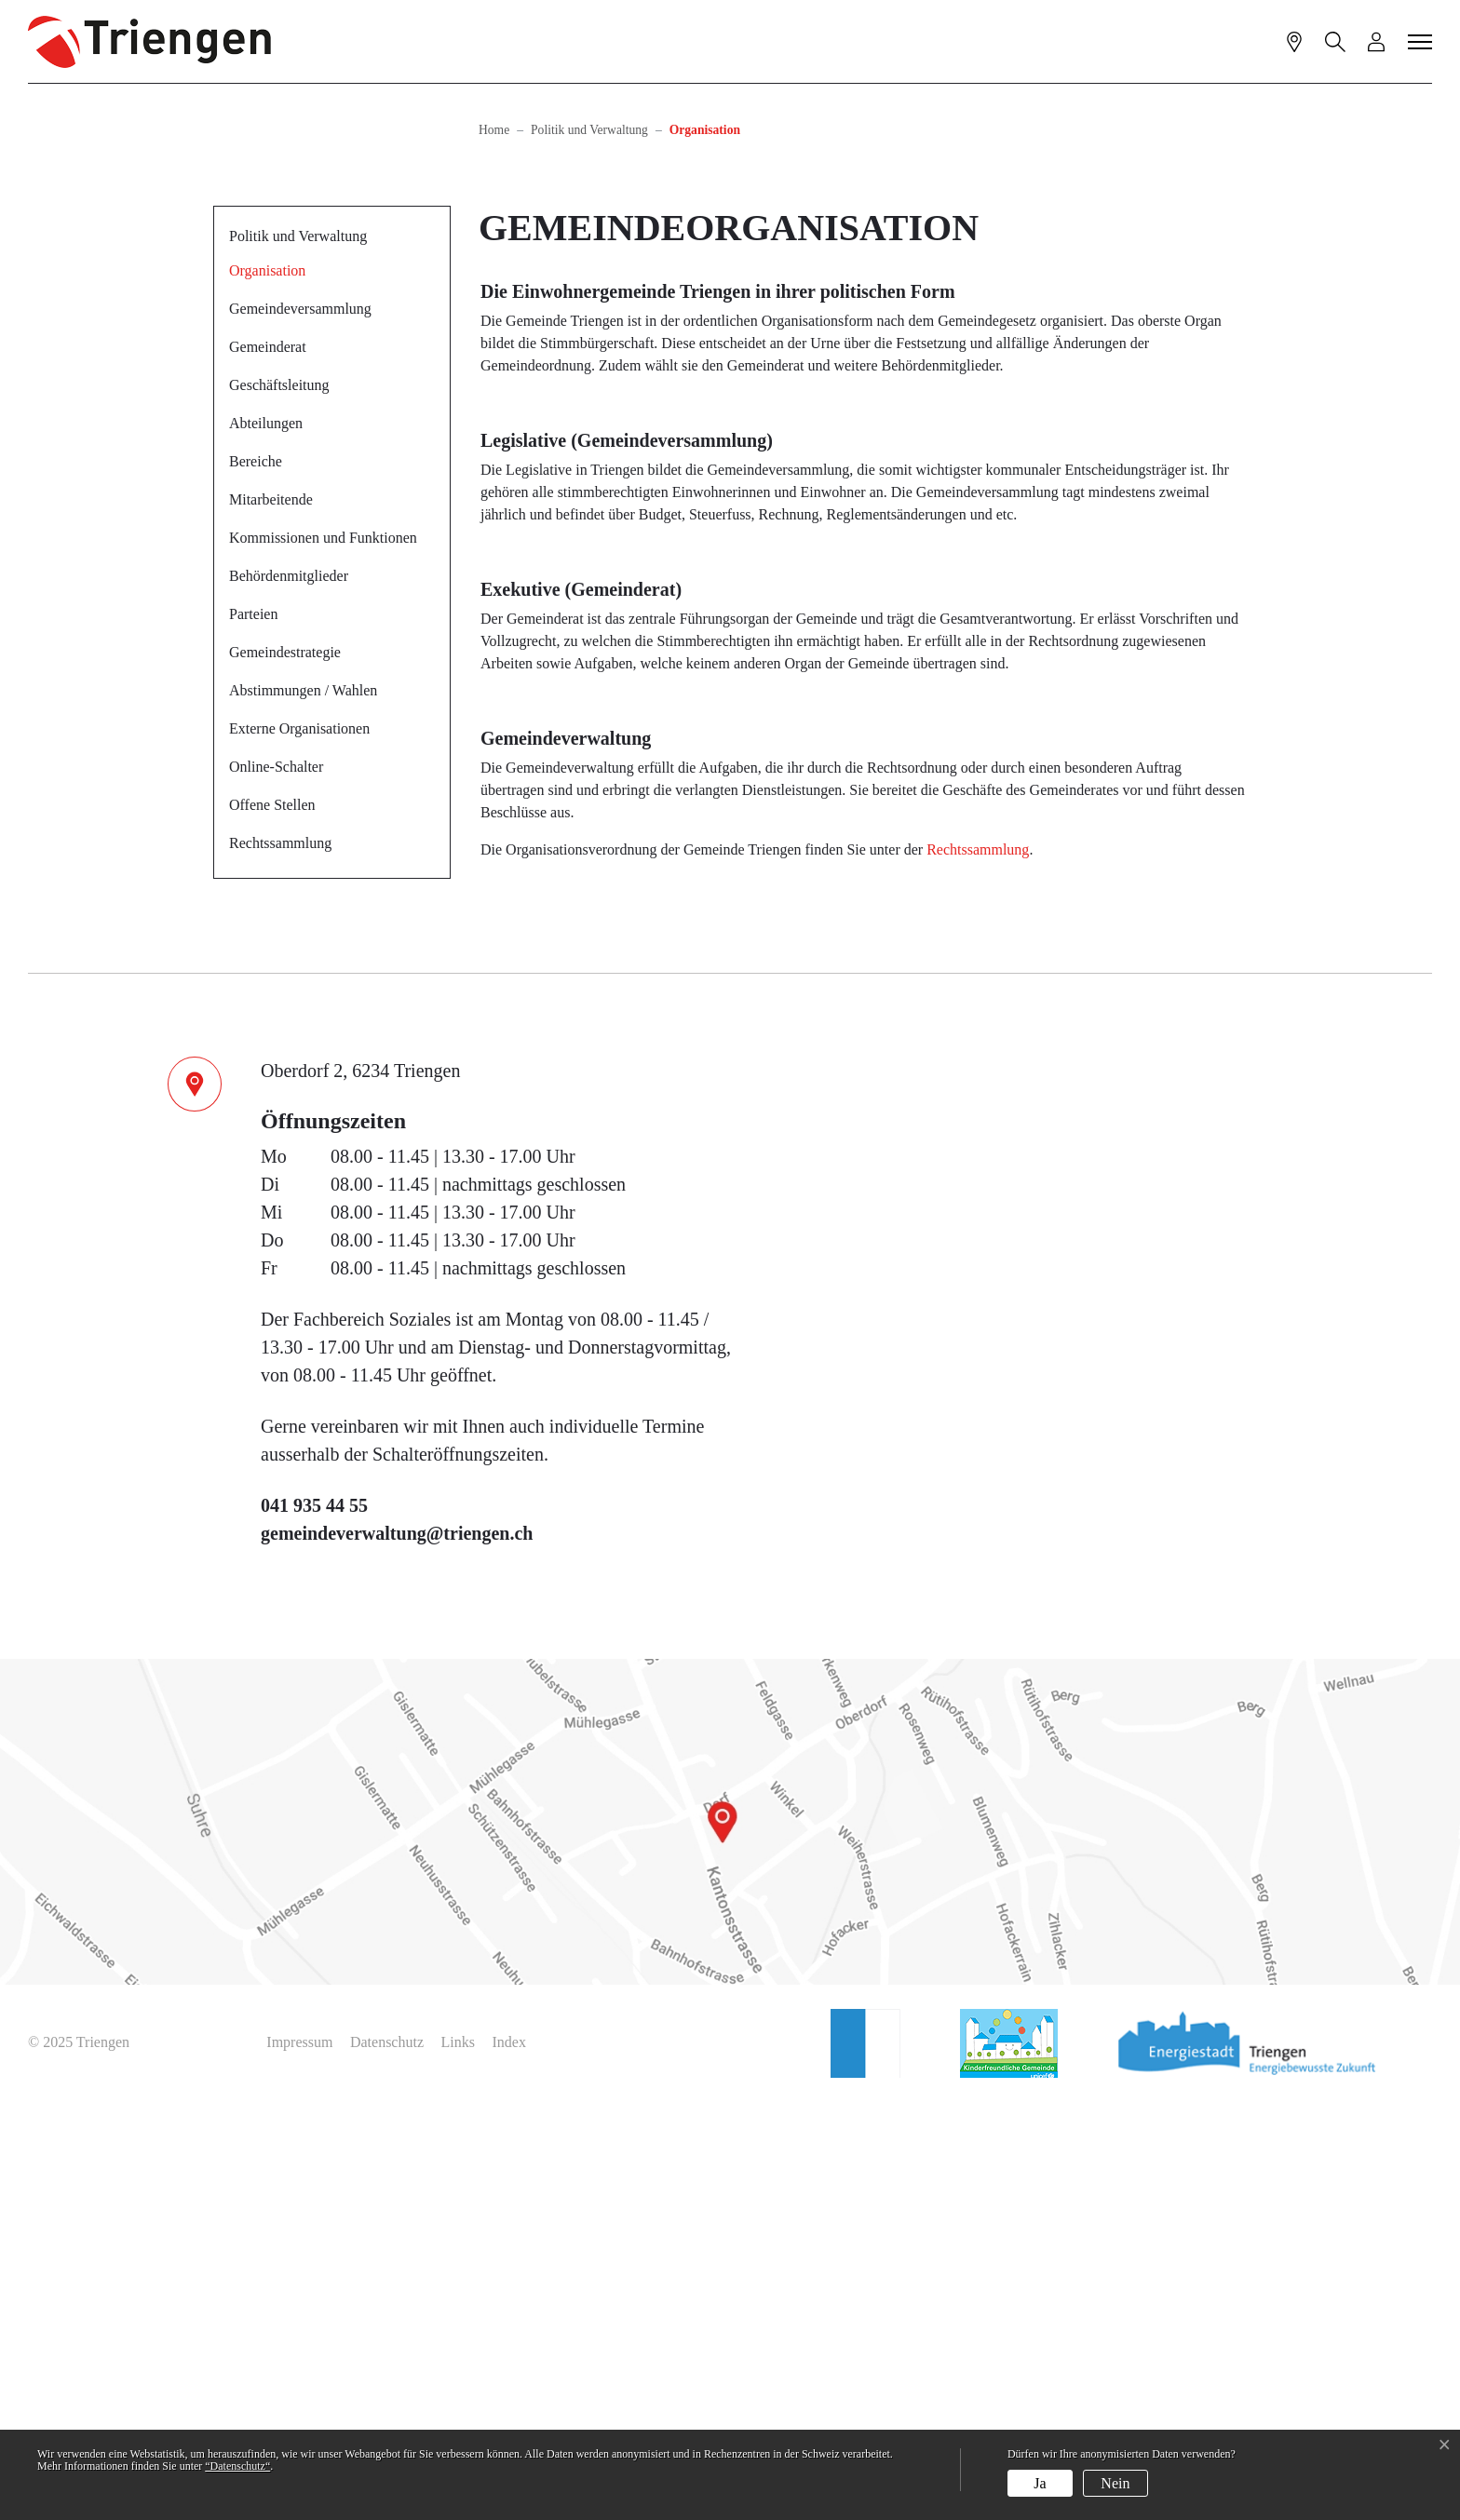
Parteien (253, 1033)
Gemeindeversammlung (300, 727)
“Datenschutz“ (237, 2466)
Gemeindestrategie (285, 1071)
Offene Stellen (272, 1224)
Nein (1115, 2483)
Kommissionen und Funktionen (323, 956)
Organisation (274, 694)
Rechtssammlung (280, 1262)
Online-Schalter (276, 1185)
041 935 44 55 (314, 1924)
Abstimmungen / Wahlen (303, 1109)
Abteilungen (266, 842)
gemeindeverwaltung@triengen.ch (397, 1952)
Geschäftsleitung (279, 804)
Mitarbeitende (271, 918)
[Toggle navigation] (1421, 41)
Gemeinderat (267, 766)
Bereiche (255, 880)
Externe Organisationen (299, 1147)
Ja (1040, 2483)
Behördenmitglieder (288, 995)
